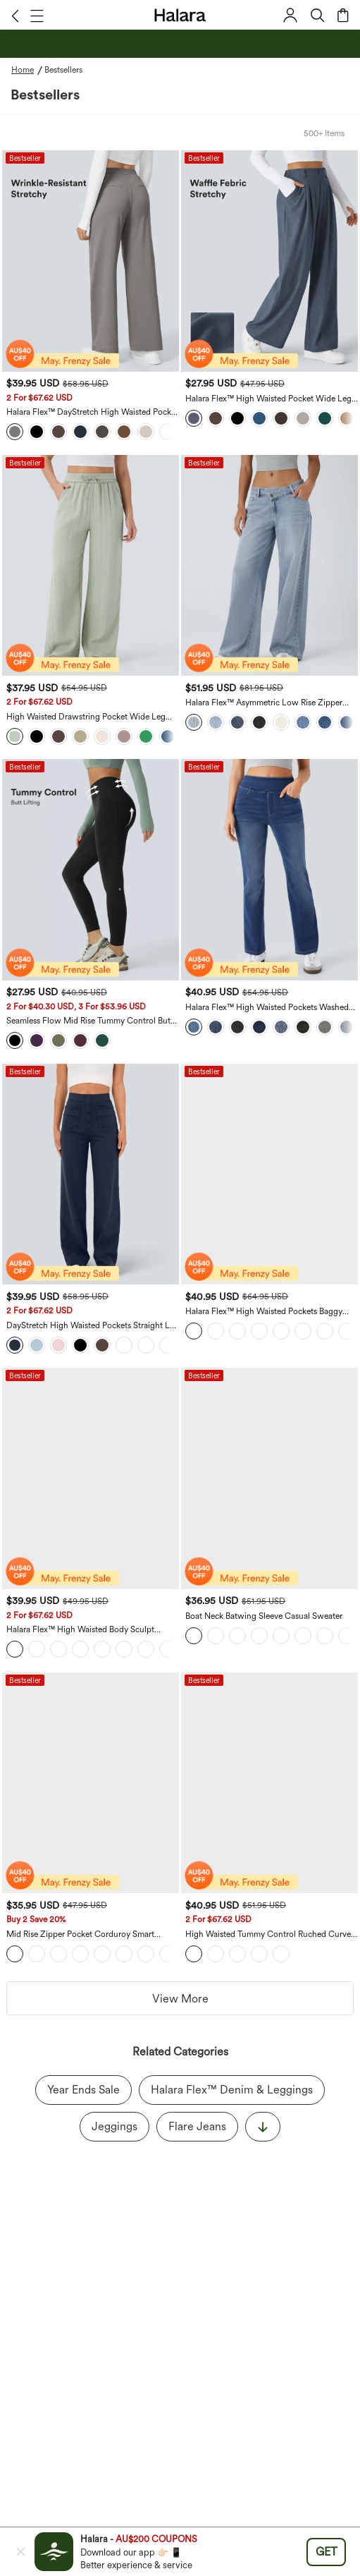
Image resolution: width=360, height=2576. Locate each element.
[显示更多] (262, 2126)
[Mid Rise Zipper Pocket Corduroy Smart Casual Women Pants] (90, 1783)
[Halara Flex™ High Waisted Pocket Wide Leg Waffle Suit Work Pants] (269, 261)
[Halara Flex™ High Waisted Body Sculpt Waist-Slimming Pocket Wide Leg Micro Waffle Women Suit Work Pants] (90, 1478)
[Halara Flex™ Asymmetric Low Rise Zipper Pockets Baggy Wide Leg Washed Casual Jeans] (269, 565)
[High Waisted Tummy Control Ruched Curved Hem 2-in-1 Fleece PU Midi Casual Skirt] (269, 1783)
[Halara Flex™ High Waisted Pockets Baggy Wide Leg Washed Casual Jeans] (269, 1174)
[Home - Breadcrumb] (27, 70)
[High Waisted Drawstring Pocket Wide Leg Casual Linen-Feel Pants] (90, 565)
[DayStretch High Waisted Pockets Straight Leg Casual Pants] (90, 1174)
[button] (15, 15)
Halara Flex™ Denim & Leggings (232, 2089)
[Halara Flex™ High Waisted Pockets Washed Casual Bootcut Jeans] (269, 869)
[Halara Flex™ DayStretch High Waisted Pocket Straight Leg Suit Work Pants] (90, 261)
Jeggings (114, 2126)
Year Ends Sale (83, 2089)
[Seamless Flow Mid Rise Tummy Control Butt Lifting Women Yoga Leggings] (90, 869)
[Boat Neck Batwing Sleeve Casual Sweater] (269, 1478)
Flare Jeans (197, 2126)
